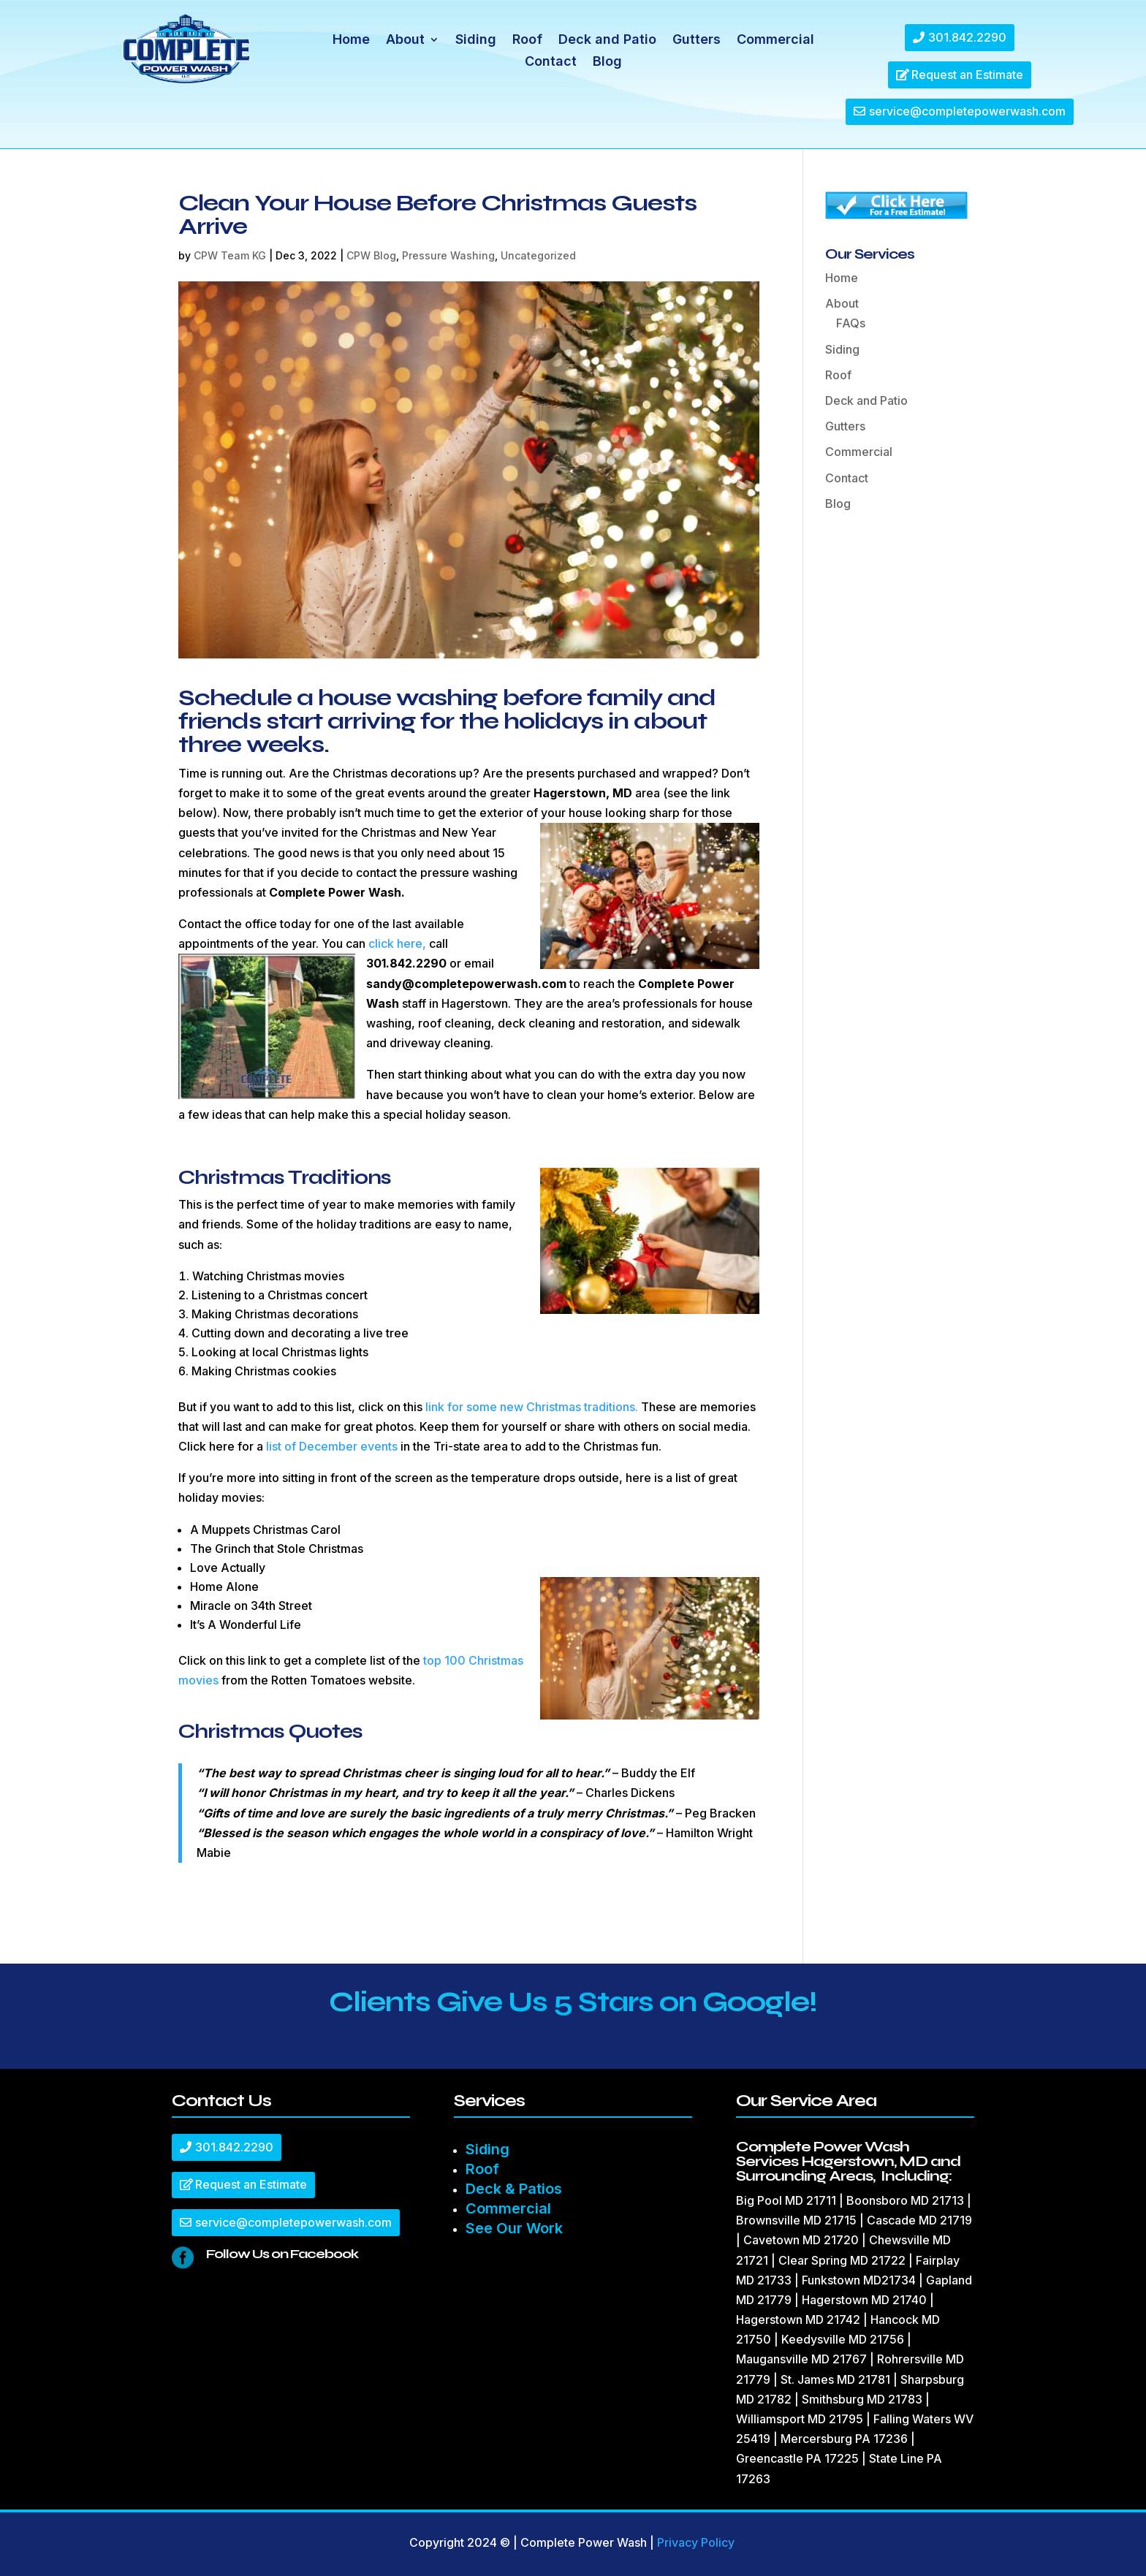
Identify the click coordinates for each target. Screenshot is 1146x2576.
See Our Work (514, 2228)
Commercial (775, 40)
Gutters (696, 40)
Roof (527, 40)
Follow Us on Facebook (282, 2254)
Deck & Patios (514, 2188)
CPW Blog (371, 255)
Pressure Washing (448, 255)
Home (351, 40)
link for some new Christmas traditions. (531, 1406)
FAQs (850, 323)
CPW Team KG (230, 255)
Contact (551, 62)
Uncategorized (538, 255)
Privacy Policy (696, 2542)
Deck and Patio (607, 40)
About (405, 40)
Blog (607, 62)
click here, (397, 943)
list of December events (332, 1446)
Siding (475, 40)
